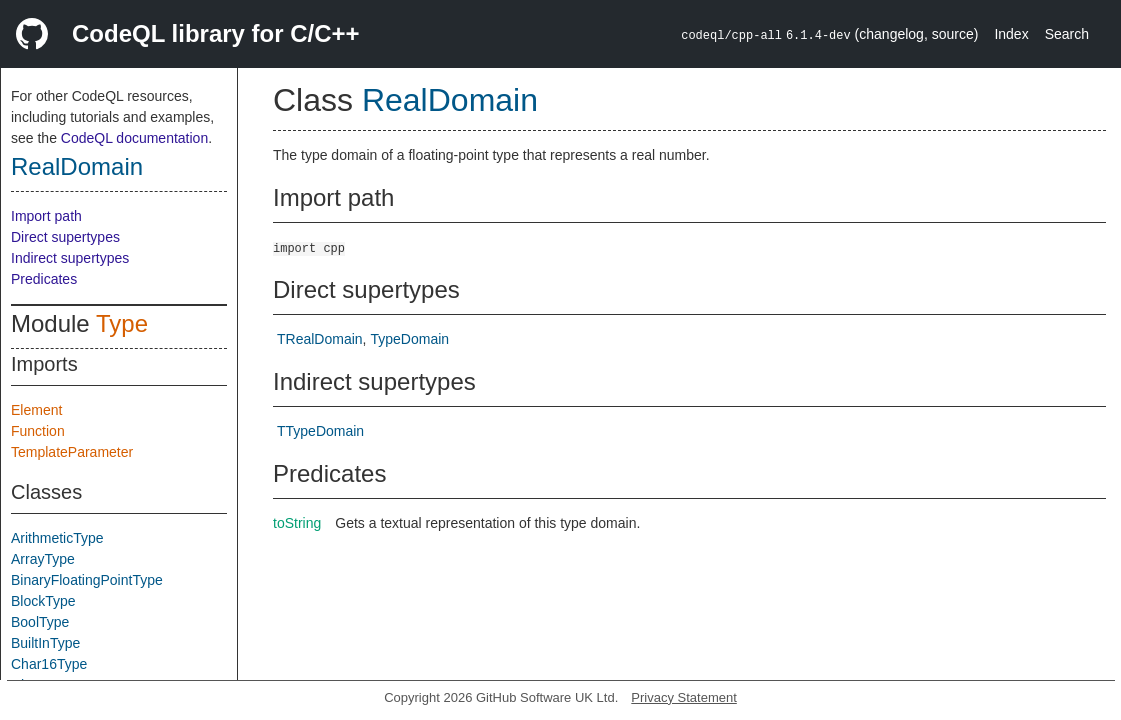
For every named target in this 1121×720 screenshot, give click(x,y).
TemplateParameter (72, 452)
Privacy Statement (684, 697)
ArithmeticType (57, 538)
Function (38, 431)
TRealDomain (320, 339)
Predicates (44, 279)
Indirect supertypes (70, 258)
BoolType (40, 622)
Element (36, 410)
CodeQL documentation (134, 138)
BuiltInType (45, 643)
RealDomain (77, 166)
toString (297, 523)
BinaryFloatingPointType (87, 580)
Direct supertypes (65, 237)
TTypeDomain (320, 431)
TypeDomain (409, 339)
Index (1011, 34)
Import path (46, 216)
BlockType (43, 601)
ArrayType (43, 559)
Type (122, 323)
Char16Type (49, 664)
